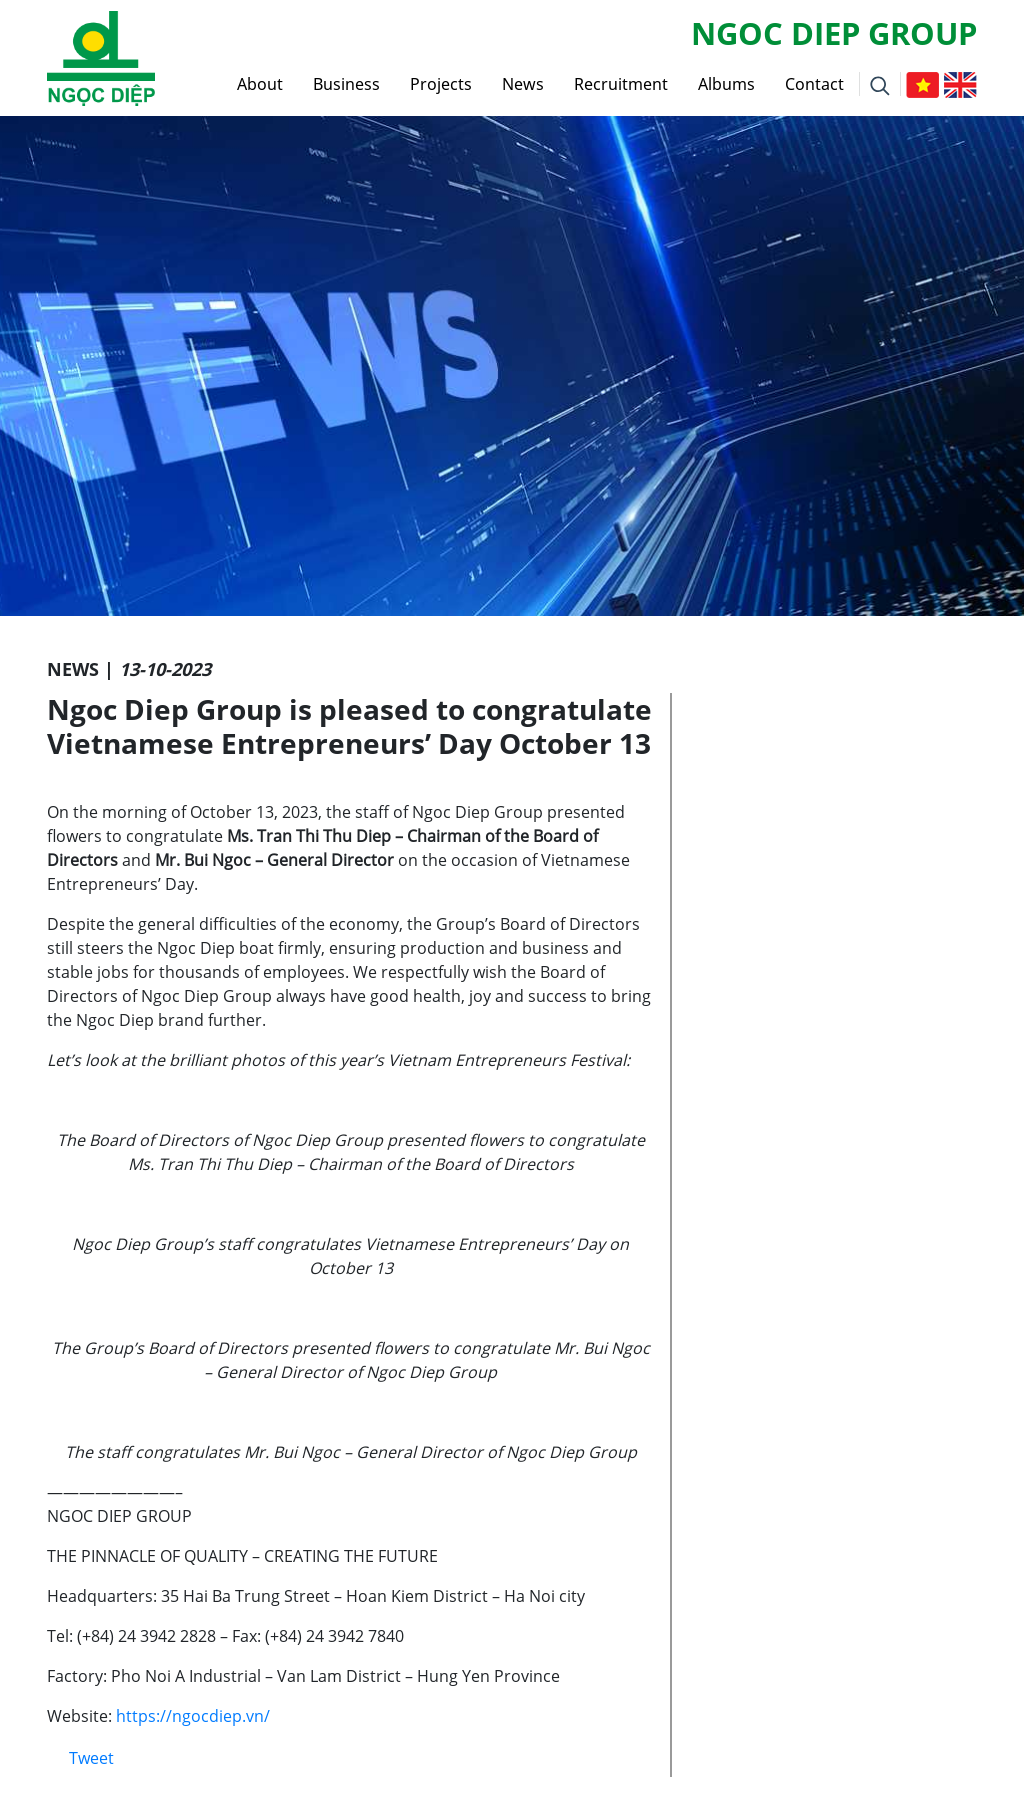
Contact (814, 84)
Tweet (91, 1758)
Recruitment (621, 84)
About (260, 84)
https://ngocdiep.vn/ (193, 1716)
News (523, 84)
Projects (441, 84)
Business (346, 84)
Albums (726, 84)
